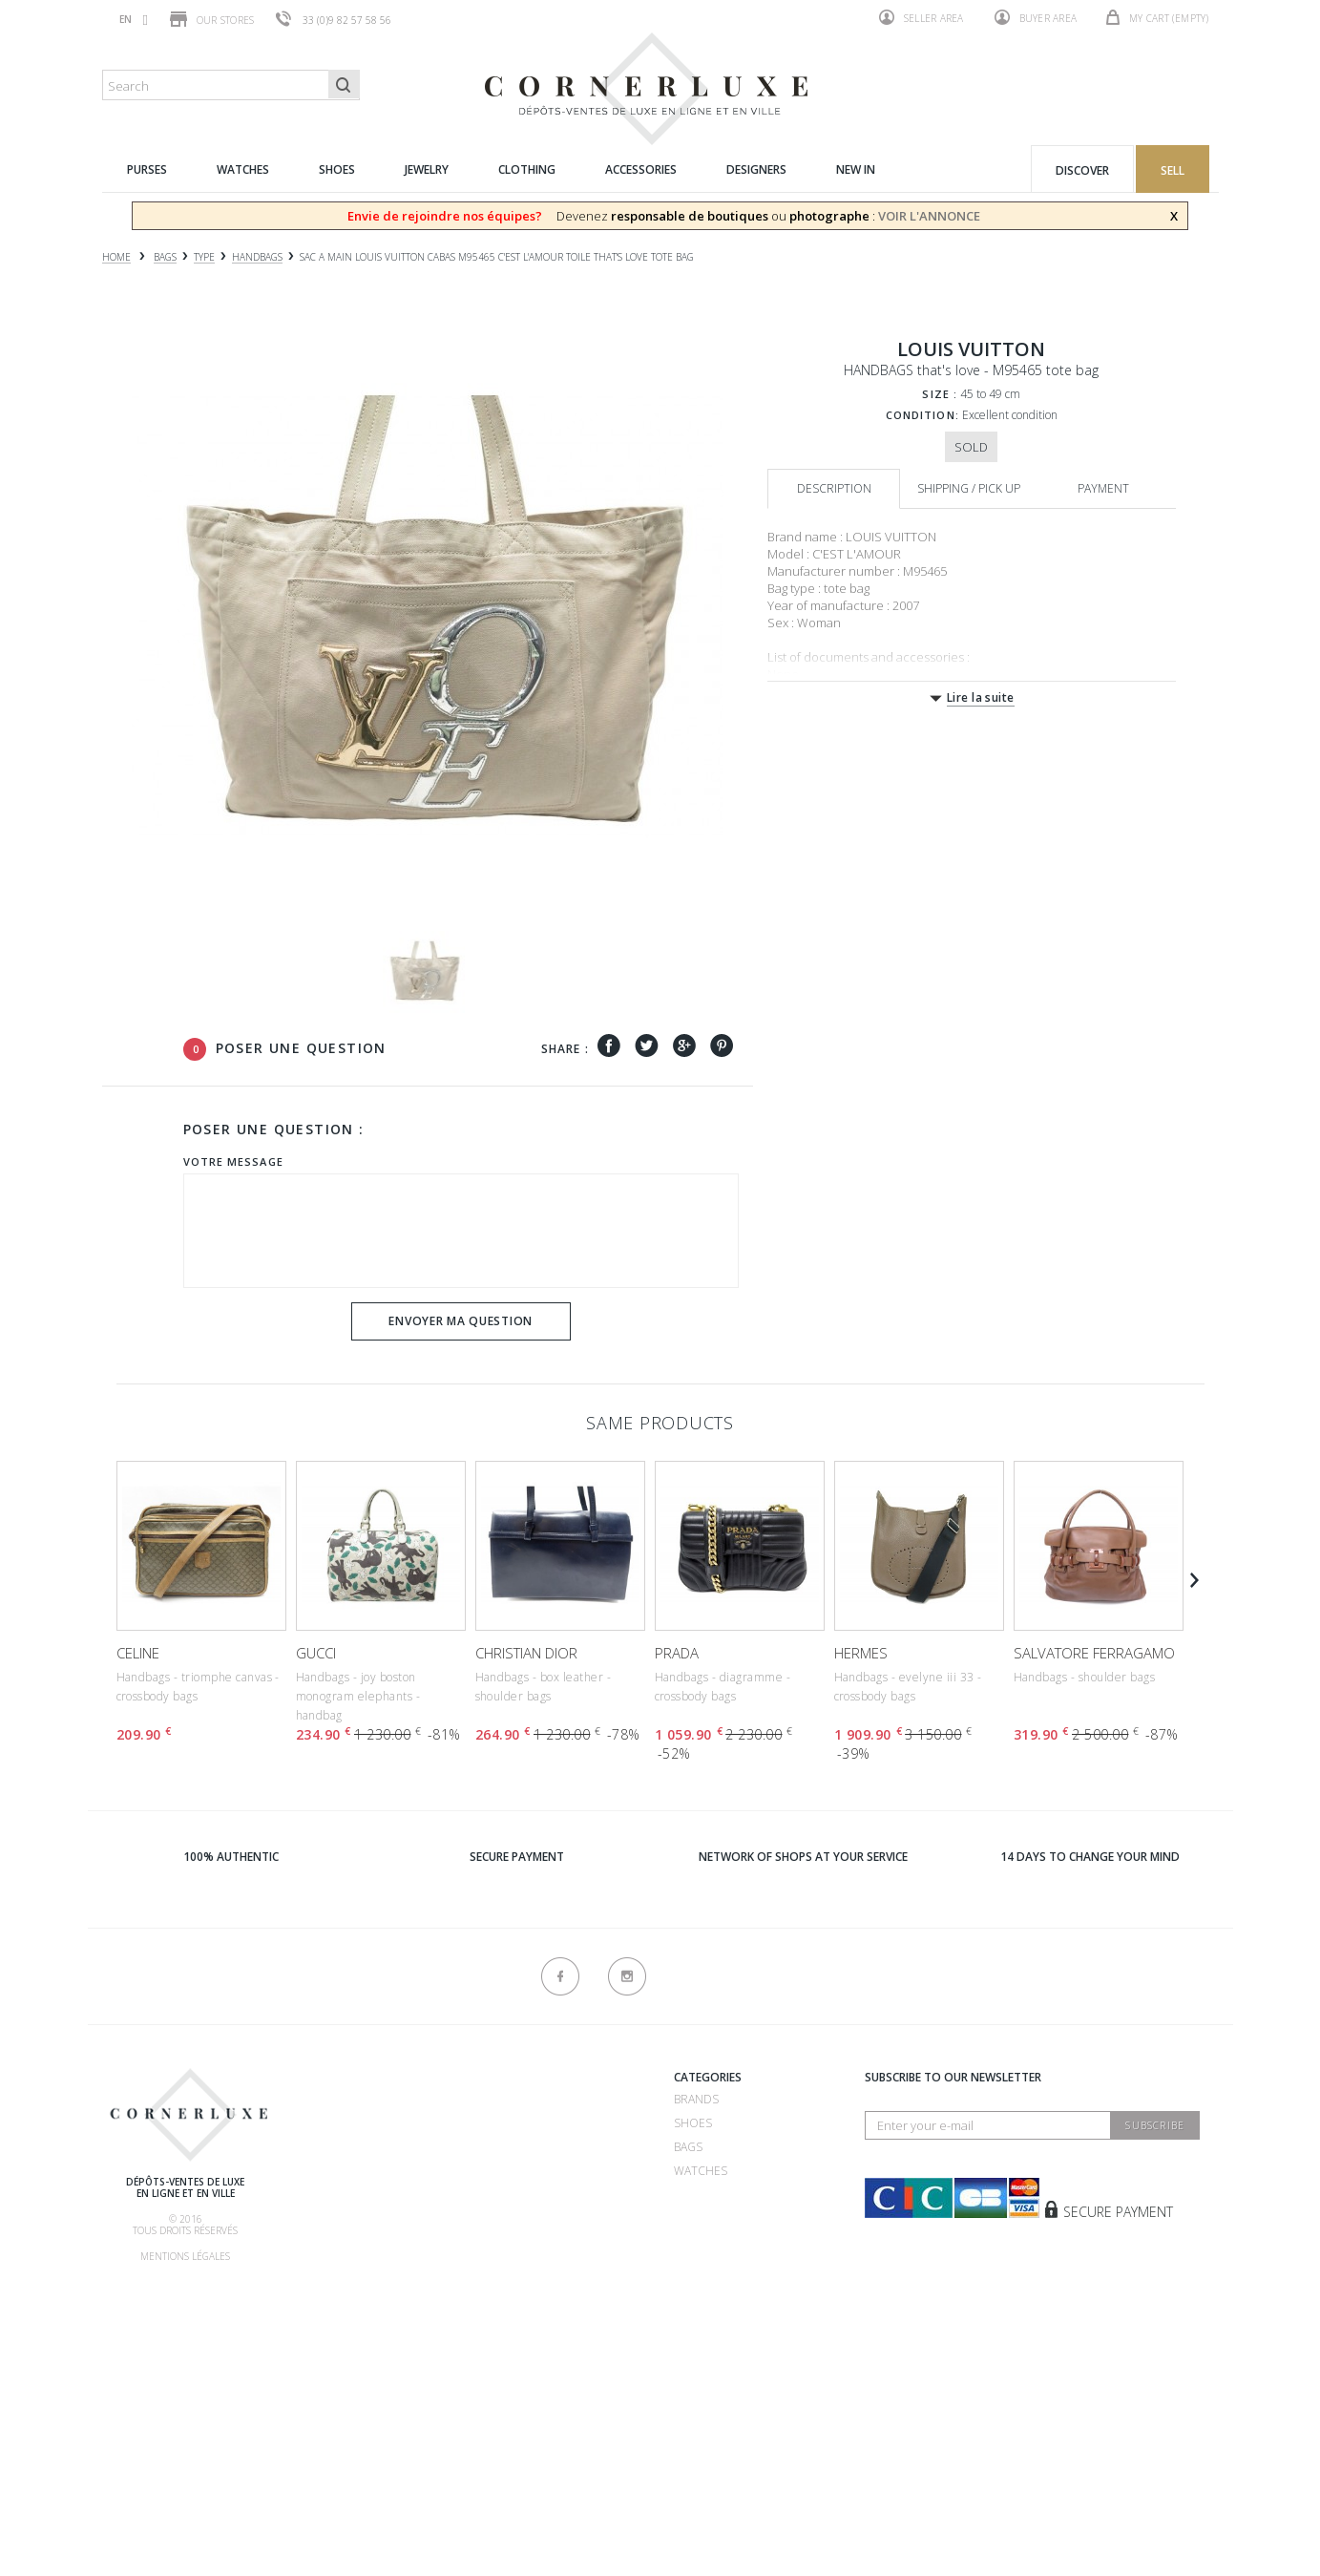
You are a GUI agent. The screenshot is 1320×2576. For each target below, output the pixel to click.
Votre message (233, 1161)
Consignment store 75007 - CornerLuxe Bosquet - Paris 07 (554, 2194)
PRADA (677, 1652)
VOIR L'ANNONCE (929, 215)
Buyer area (1036, 17)
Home (116, 257)
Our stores (212, 19)
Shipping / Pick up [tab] (968, 488)
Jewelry (697, 2194)
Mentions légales (185, 2256)
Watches (700, 2171)
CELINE (137, 1652)
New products (338, 2412)
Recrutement (510, 2099)
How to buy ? (332, 2174)
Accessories (711, 2242)
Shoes (693, 2123)
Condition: (922, 415)
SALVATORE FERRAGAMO (1094, 1652)
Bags (688, 2147)
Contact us (329, 2436)
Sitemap (316, 2460)
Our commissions (347, 2246)
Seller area (921, 17)
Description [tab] (834, 488)
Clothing (703, 2218)
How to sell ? (334, 2151)
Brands (696, 2099)
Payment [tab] (1103, 488)
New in (694, 2266)
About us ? (324, 2080)
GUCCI (316, 1652)
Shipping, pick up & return (372, 2270)
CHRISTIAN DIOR (526, 1652)
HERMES (861, 1652)
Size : (939, 394)
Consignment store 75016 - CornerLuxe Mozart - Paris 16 (552, 2265)
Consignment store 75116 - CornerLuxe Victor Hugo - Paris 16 (552, 2337)
